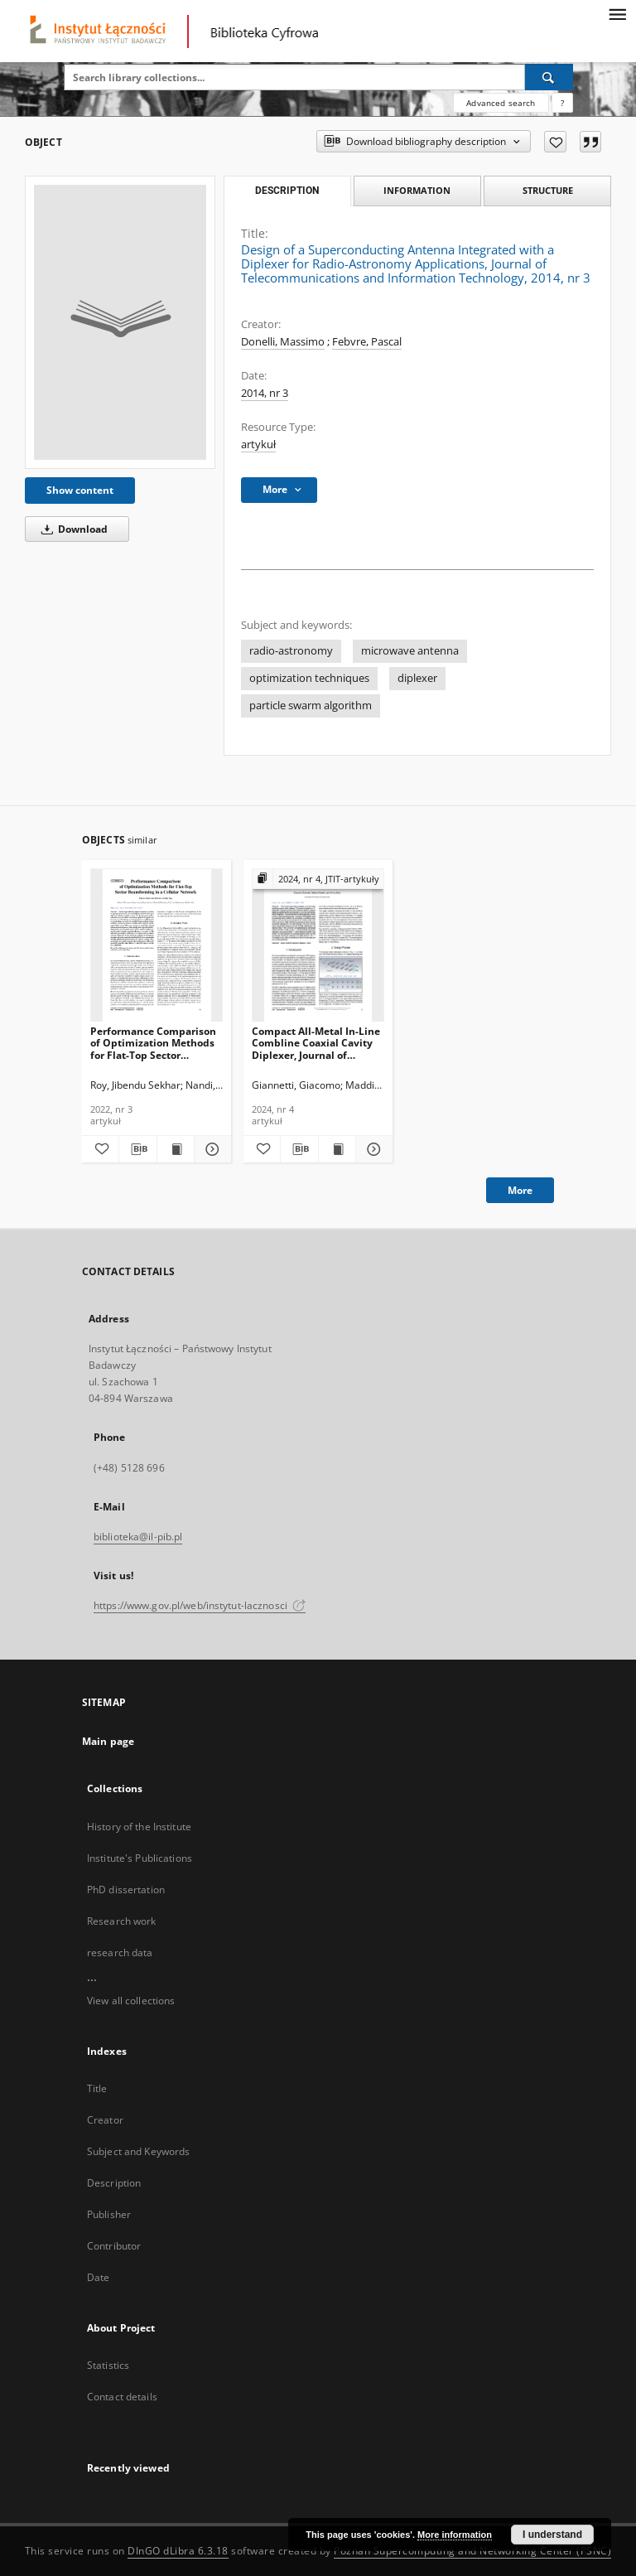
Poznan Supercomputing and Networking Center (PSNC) (472, 2551)
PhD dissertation (126, 1889)
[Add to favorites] (555, 141)
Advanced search (500, 103)
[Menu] (617, 13)
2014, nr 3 (264, 393)
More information (454, 2535)
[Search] (549, 77)
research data (120, 1952)
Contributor (114, 2246)
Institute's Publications (139, 1858)
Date (98, 2277)
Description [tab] (287, 190)
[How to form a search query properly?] (562, 103)
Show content (79, 490)
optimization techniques (309, 678)
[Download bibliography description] (137, 1149)
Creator (105, 2120)
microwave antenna (410, 651)
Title (97, 2088)
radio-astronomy (291, 651)
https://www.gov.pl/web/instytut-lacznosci (200, 1605)
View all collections (131, 2001)
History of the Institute (139, 1827)
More (520, 1190)
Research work (122, 1921)
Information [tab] (416, 190)
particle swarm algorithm (310, 705)
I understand (552, 2534)
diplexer (417, 678)
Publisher (109, 2214)
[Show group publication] (318, 879)
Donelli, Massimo (283, 342)
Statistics (108, 2365)
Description (114, 2183)
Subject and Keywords (138, 2151)
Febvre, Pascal (367, 342)
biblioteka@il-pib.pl (138, 1537)
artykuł (258, 444)
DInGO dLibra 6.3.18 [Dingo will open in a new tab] (178, 2551)
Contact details (122, 2397)
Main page (108, 1741)
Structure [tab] (548, 190)
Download (72, 529)
